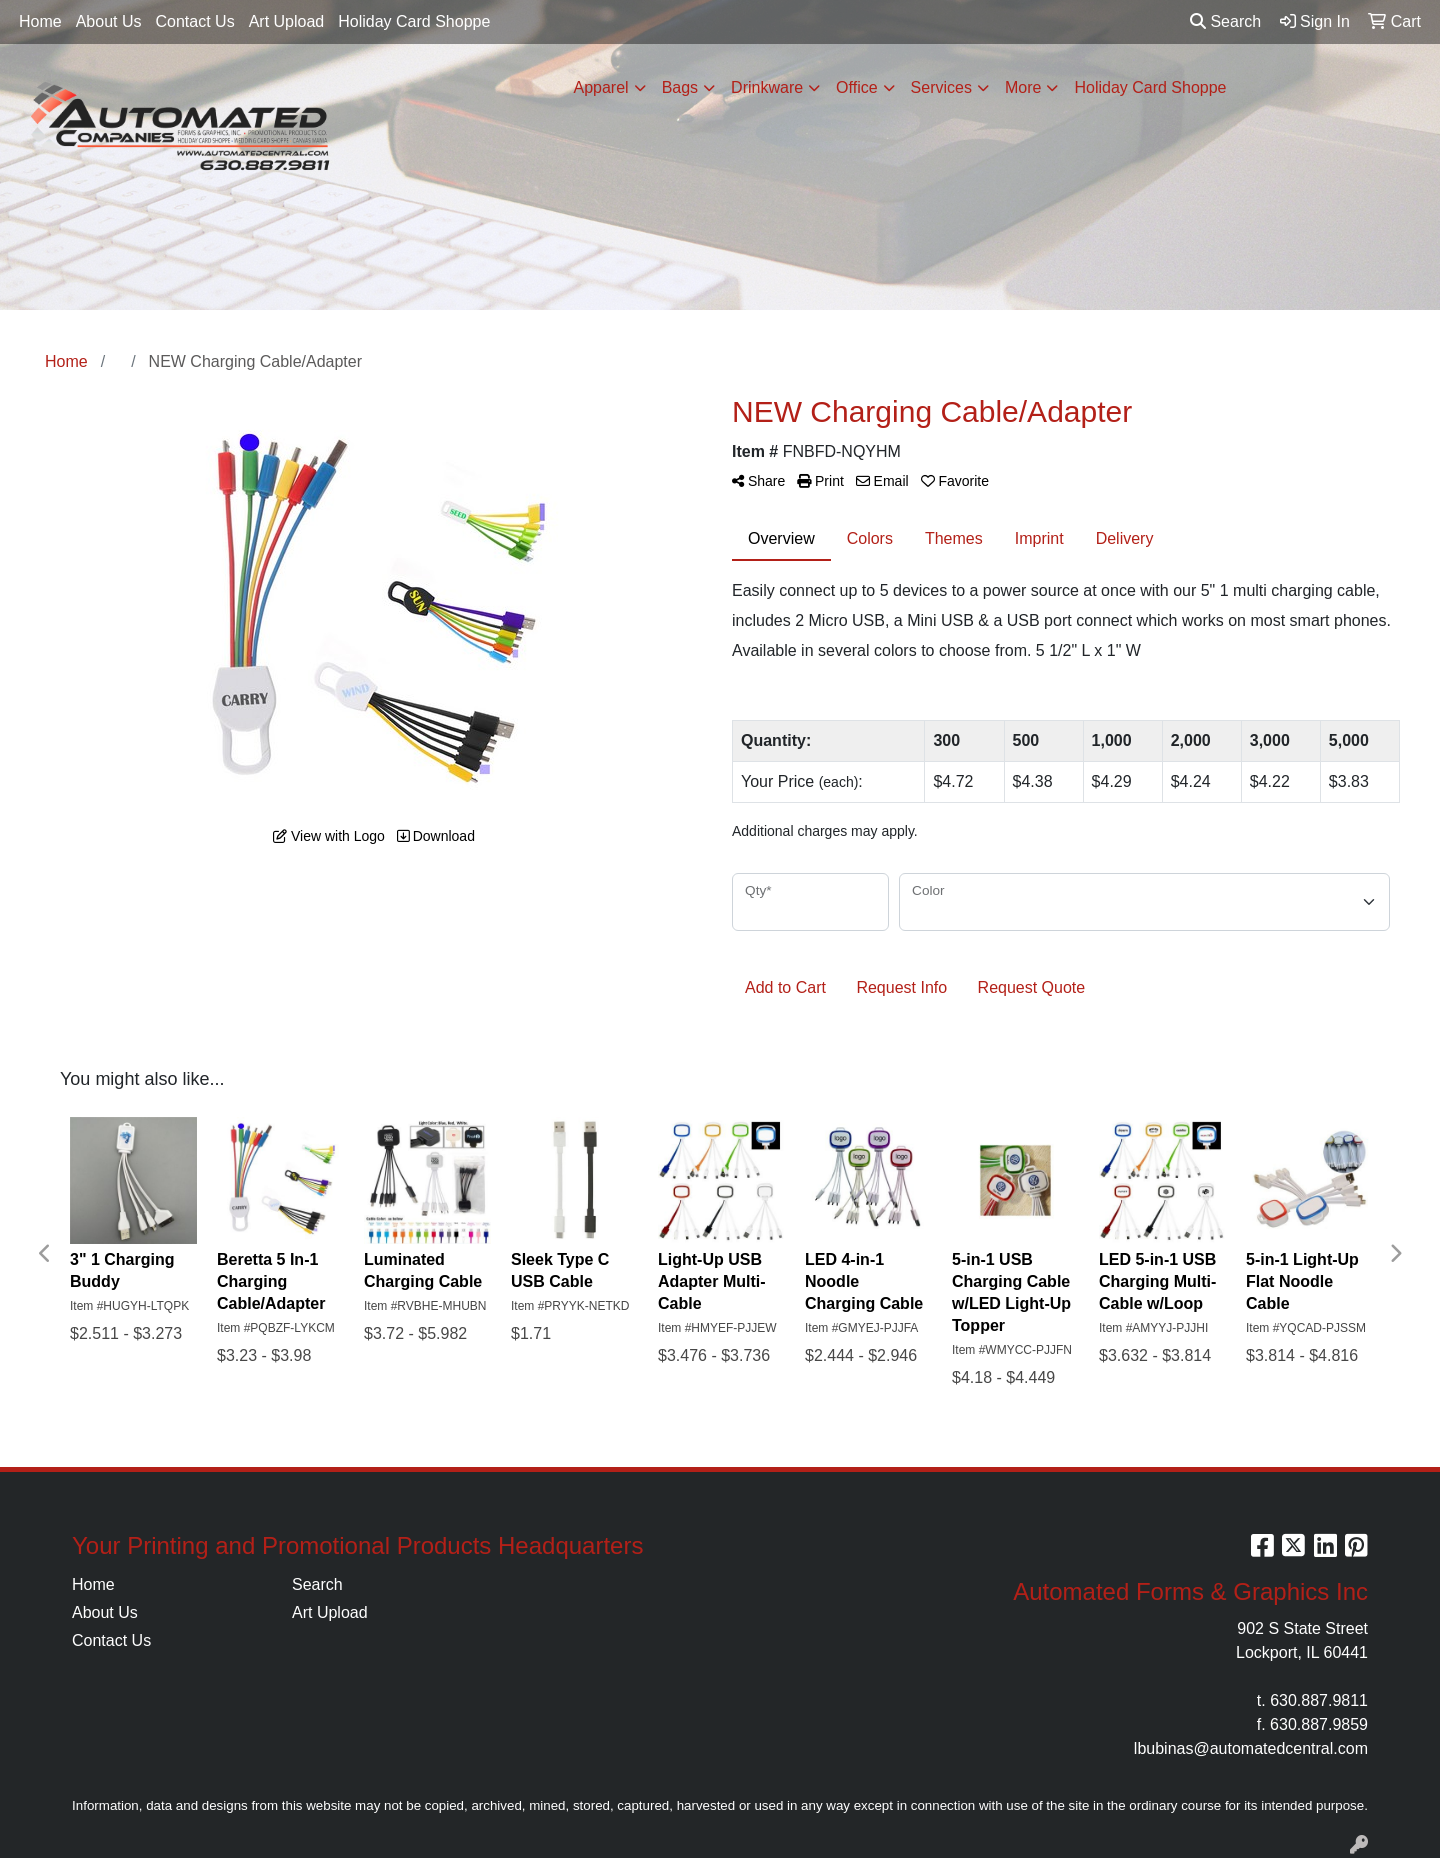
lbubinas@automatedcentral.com (1251, 1748)
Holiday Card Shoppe (414, 21)
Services (941, 87)
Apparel (600, 87)
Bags (680, 87)
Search (1225, 21)
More (1023, 87)
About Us (109, 21)
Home (40, 21)
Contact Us (195, 21)
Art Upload (287, 21)
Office (857, 87)
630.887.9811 (1319, 1700)
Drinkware (767, 87)
